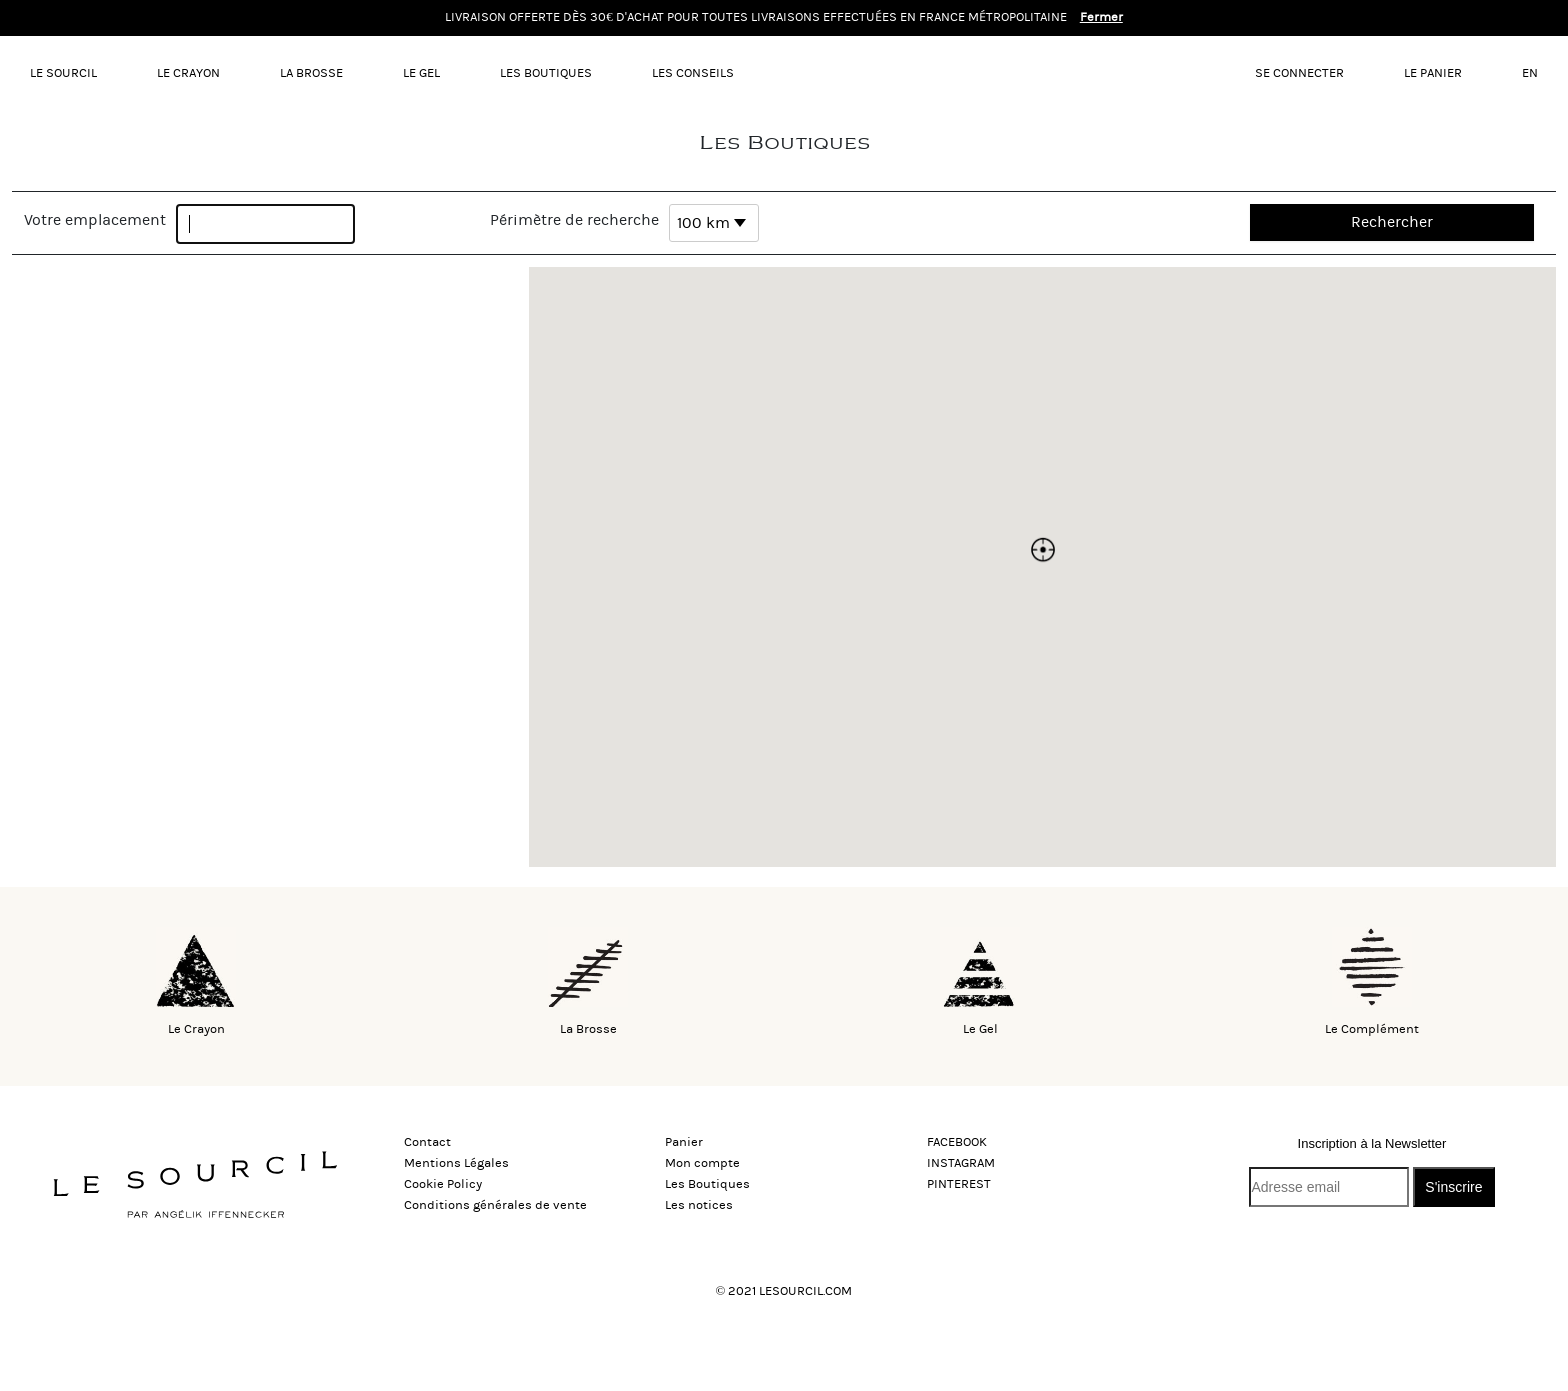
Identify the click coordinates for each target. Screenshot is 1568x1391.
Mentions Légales (456, 1163)
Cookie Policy (443, 1184)
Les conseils (693, 73)
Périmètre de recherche (574, 220)
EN (1530, 73)
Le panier (1433, 73)
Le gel (421, 73)
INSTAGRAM (961, 1163)
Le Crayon (188, 73)
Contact (427, 1142)
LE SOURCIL (63, 73)
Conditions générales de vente (495, 1205)
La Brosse (311, 73)
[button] (1043, 549)
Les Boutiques (546, 73)
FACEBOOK (957, 1142)
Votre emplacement (95, 220)
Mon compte (702, 1163)
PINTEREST (959, 1184)
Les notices (699, 1205)
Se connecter (1299, 73)
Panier (684, 1142)
